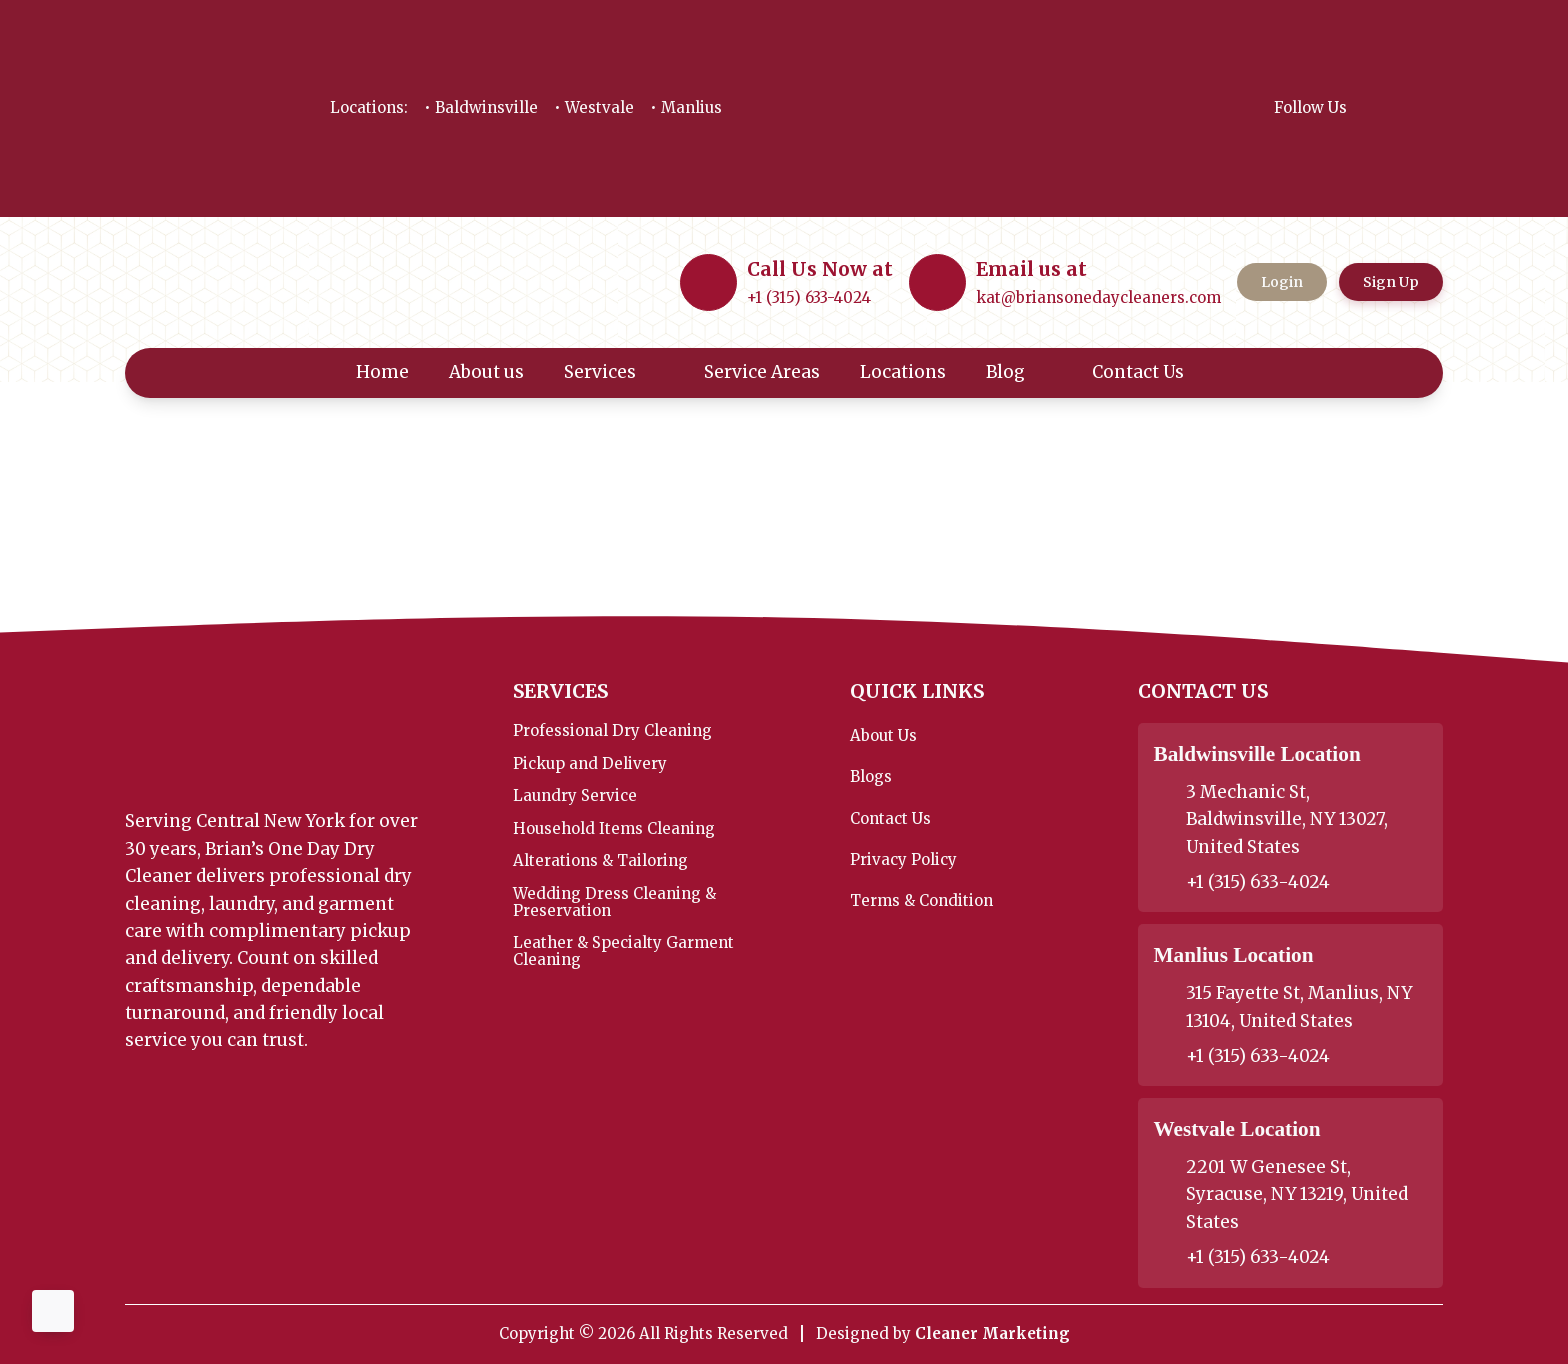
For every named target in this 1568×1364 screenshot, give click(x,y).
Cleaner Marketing (992, 1333)
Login (1282, 282)
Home (382, 372)
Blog (1019, 372)
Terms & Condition (921, 900)
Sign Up (1391, 282)
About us (486, 372)
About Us (883, 735)
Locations (903, 372)
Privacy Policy (903, 859)
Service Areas (762, 372)
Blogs (871, 776)
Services (614, 372)
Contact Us (1152, 372)
